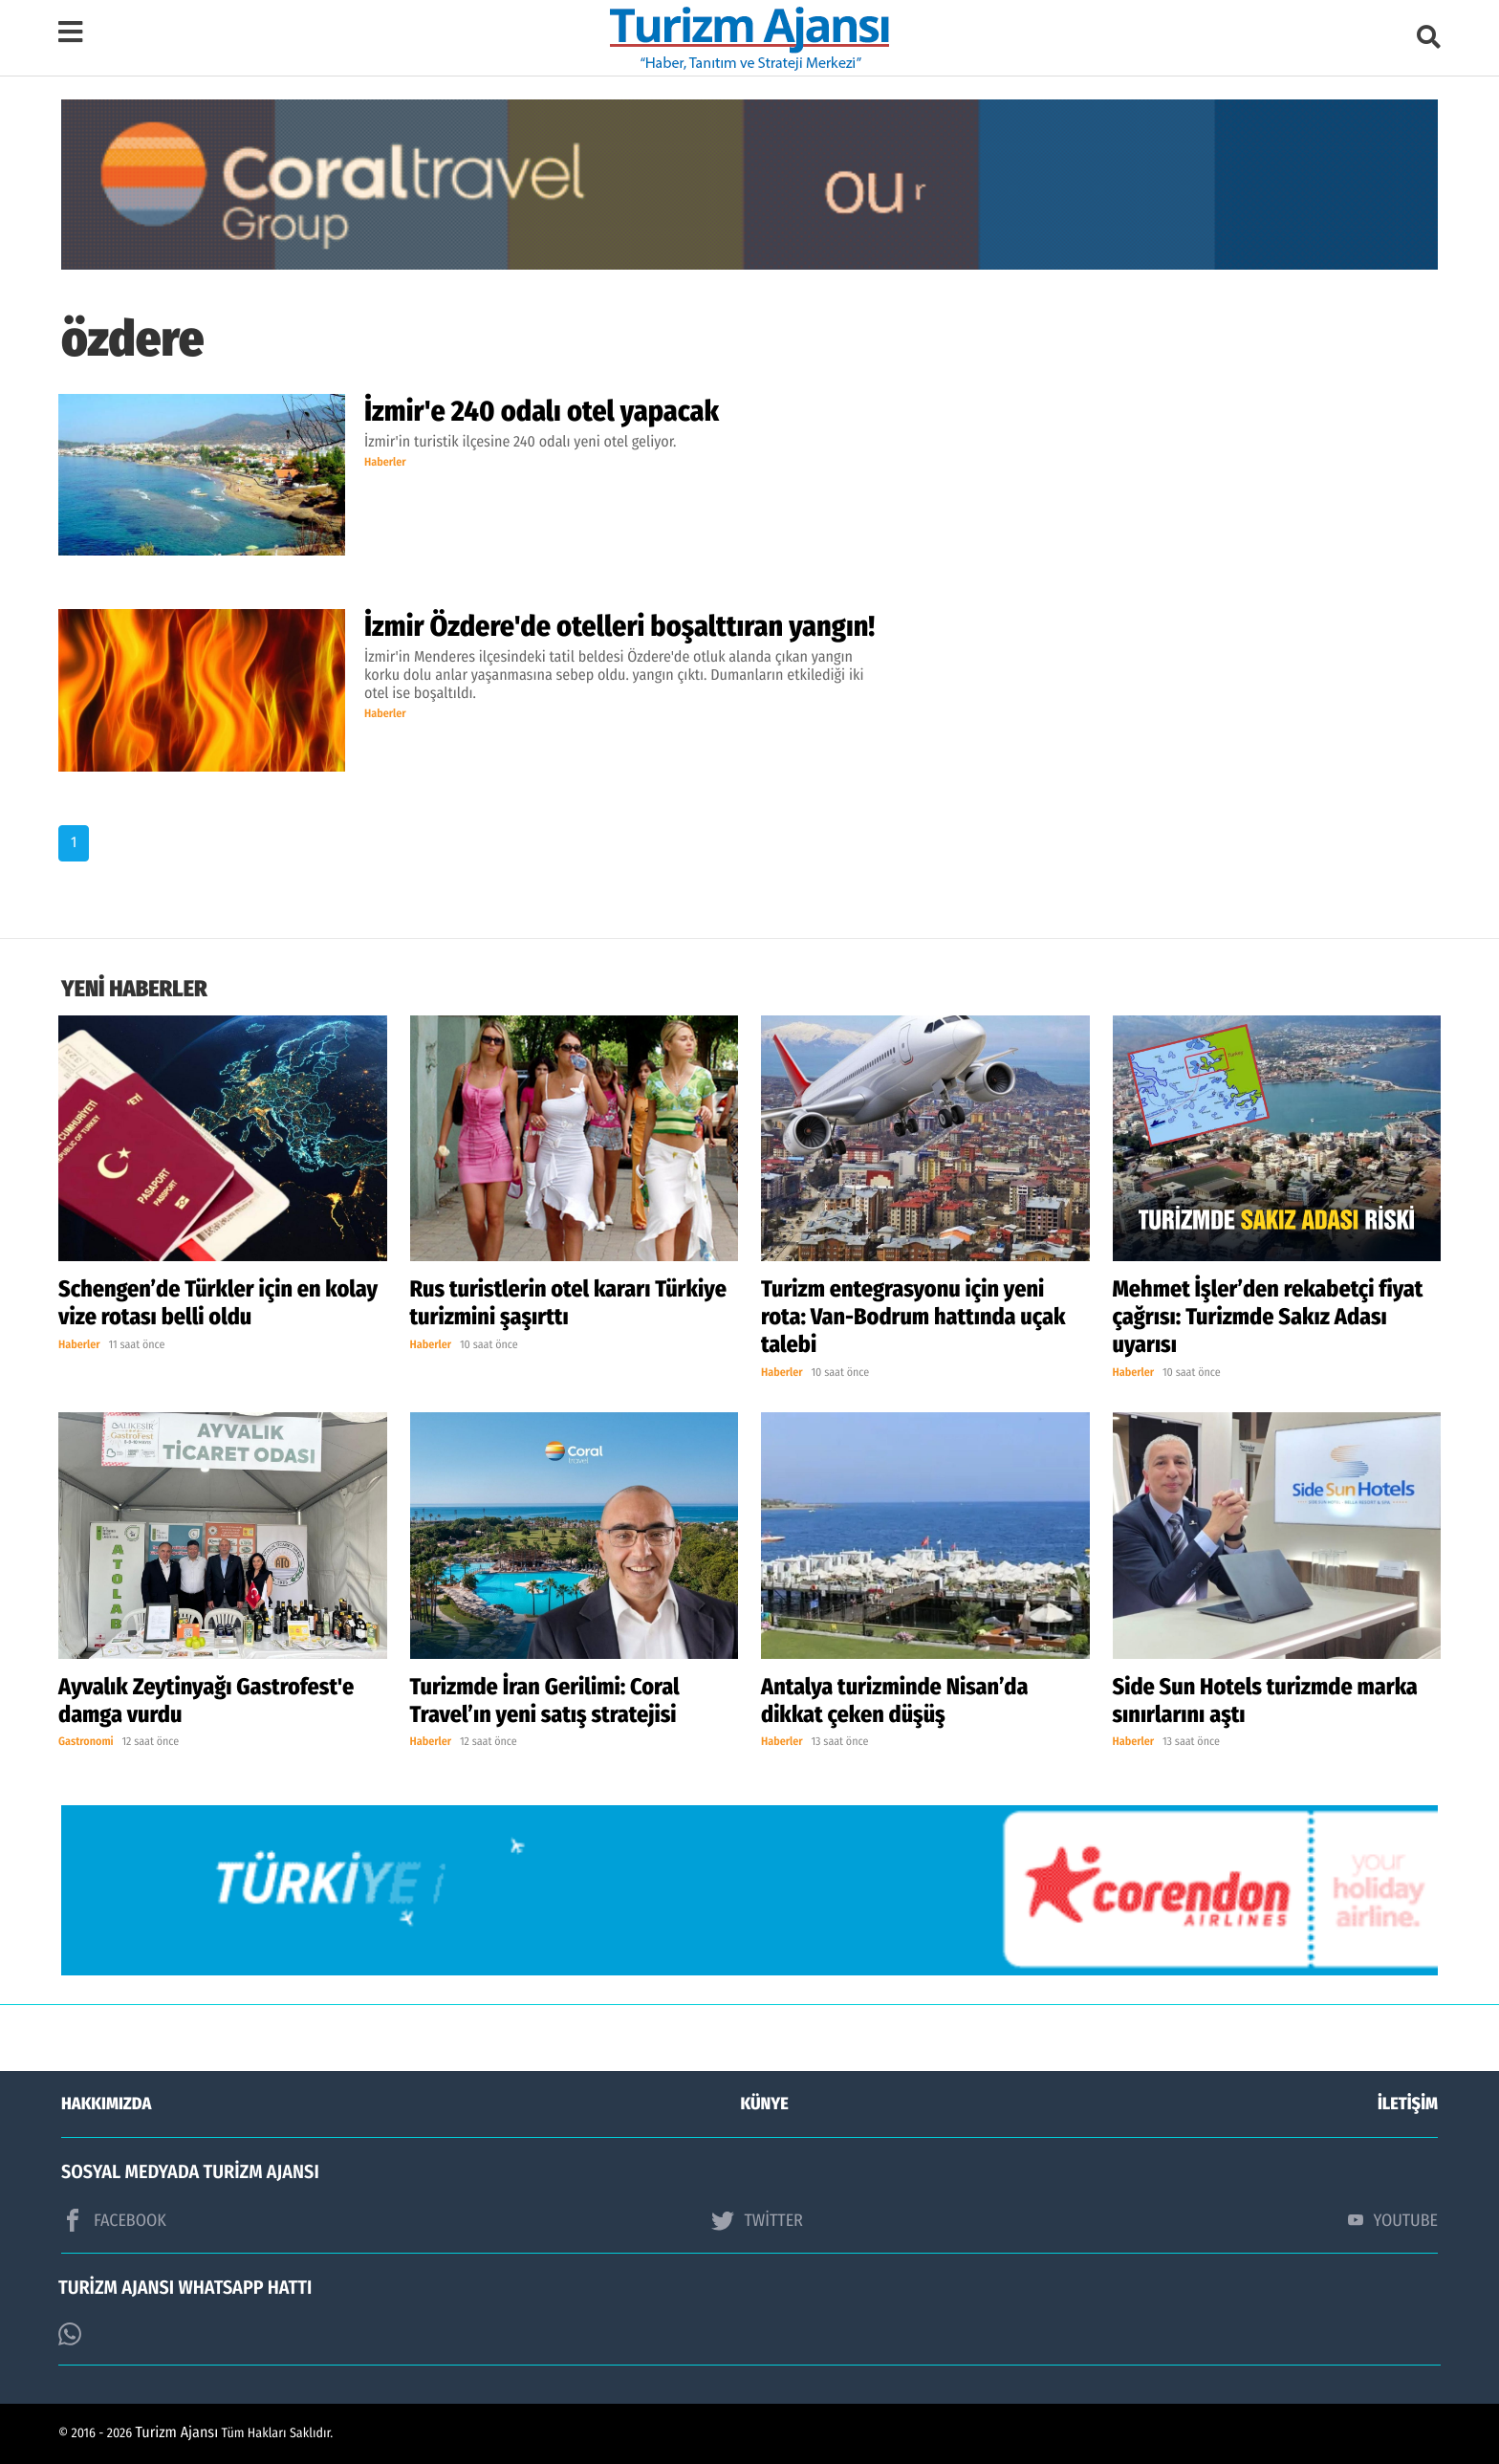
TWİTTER (756, 2220)
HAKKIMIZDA (106, 2103)
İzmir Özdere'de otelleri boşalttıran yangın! (619, 626)
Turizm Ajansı (177, 2433)
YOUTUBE (1393, 2220)
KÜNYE (765, 2103)
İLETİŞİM (1408, 2103)
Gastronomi (86, 1742)
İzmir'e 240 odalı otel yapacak (541, 411)
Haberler (385, 462)
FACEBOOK (113, 2220)
